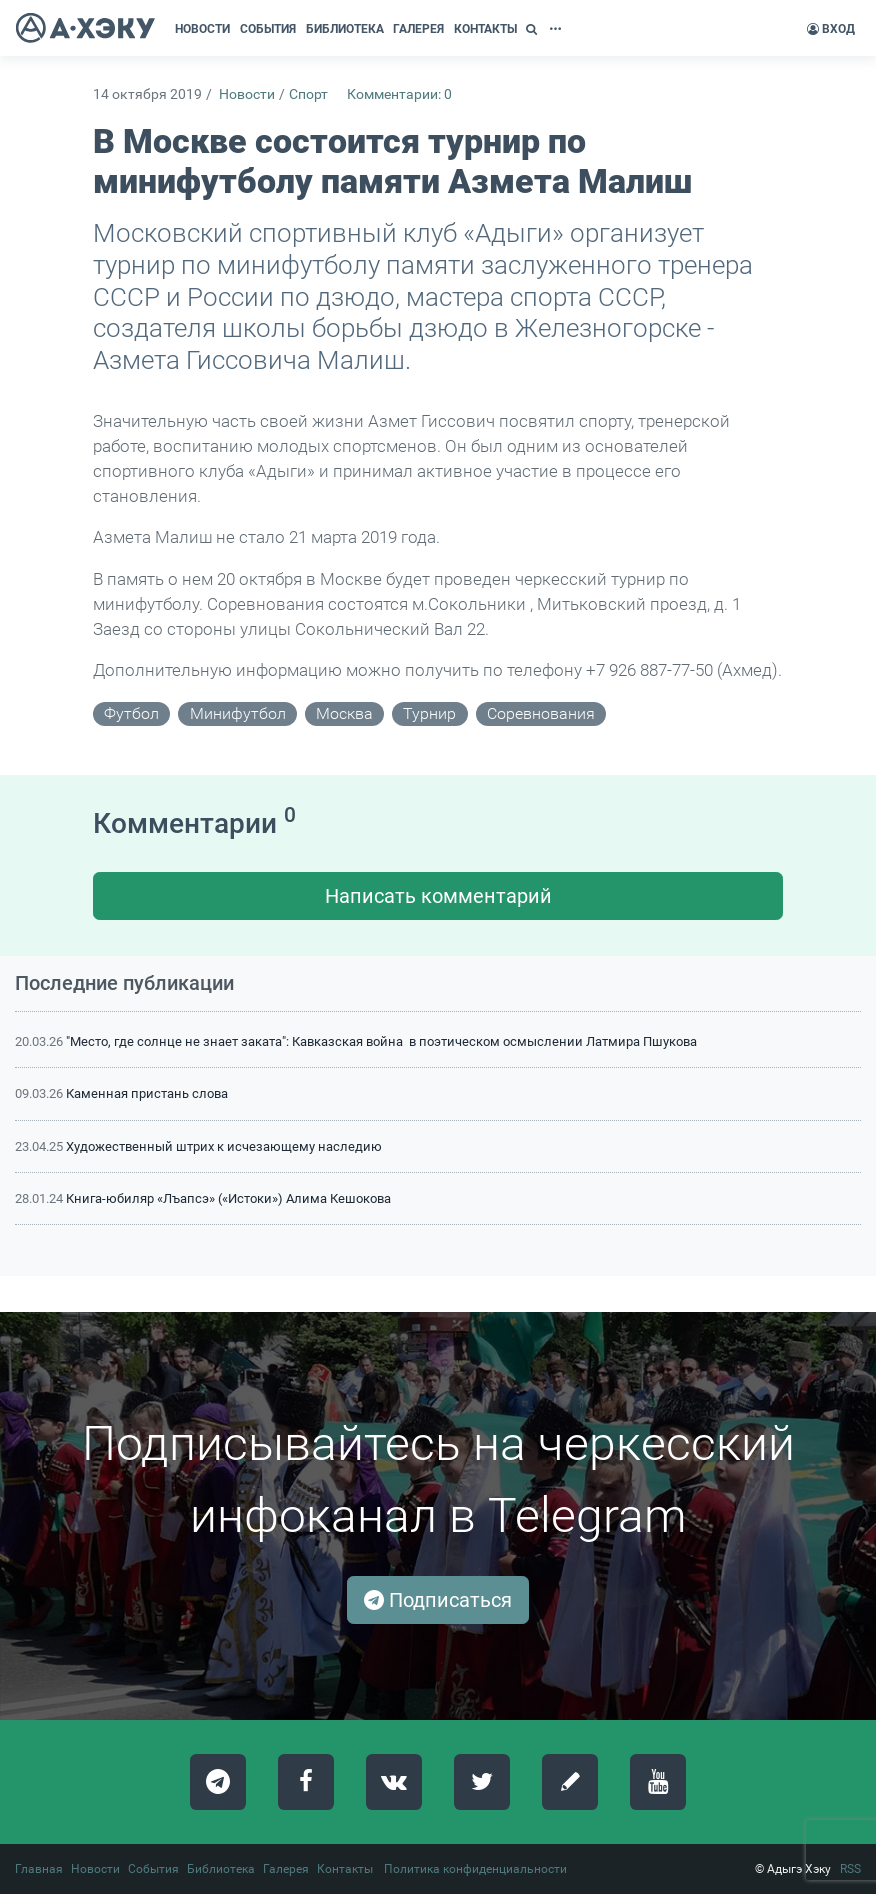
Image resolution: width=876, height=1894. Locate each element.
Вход (831, 29)
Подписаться (438, 1600)
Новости (247, 94)
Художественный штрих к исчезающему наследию (224, 1146)
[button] (534, 29)
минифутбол (238, 713)
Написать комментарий (438, 896)
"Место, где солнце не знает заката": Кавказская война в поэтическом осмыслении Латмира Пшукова (381, 1041)
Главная (39, 1869)
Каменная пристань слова (147, 1093)
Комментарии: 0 (399, 94)
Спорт (308, 94)
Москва (344, 713)
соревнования (541, 713)
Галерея (286, 1869)
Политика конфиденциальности (475, 1869)
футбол (131, 713)
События (153, 1869)
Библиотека (221, 1869)
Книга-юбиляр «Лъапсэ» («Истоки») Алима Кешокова (228, 1198)
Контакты (345, 1869)
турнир (429, 713)
